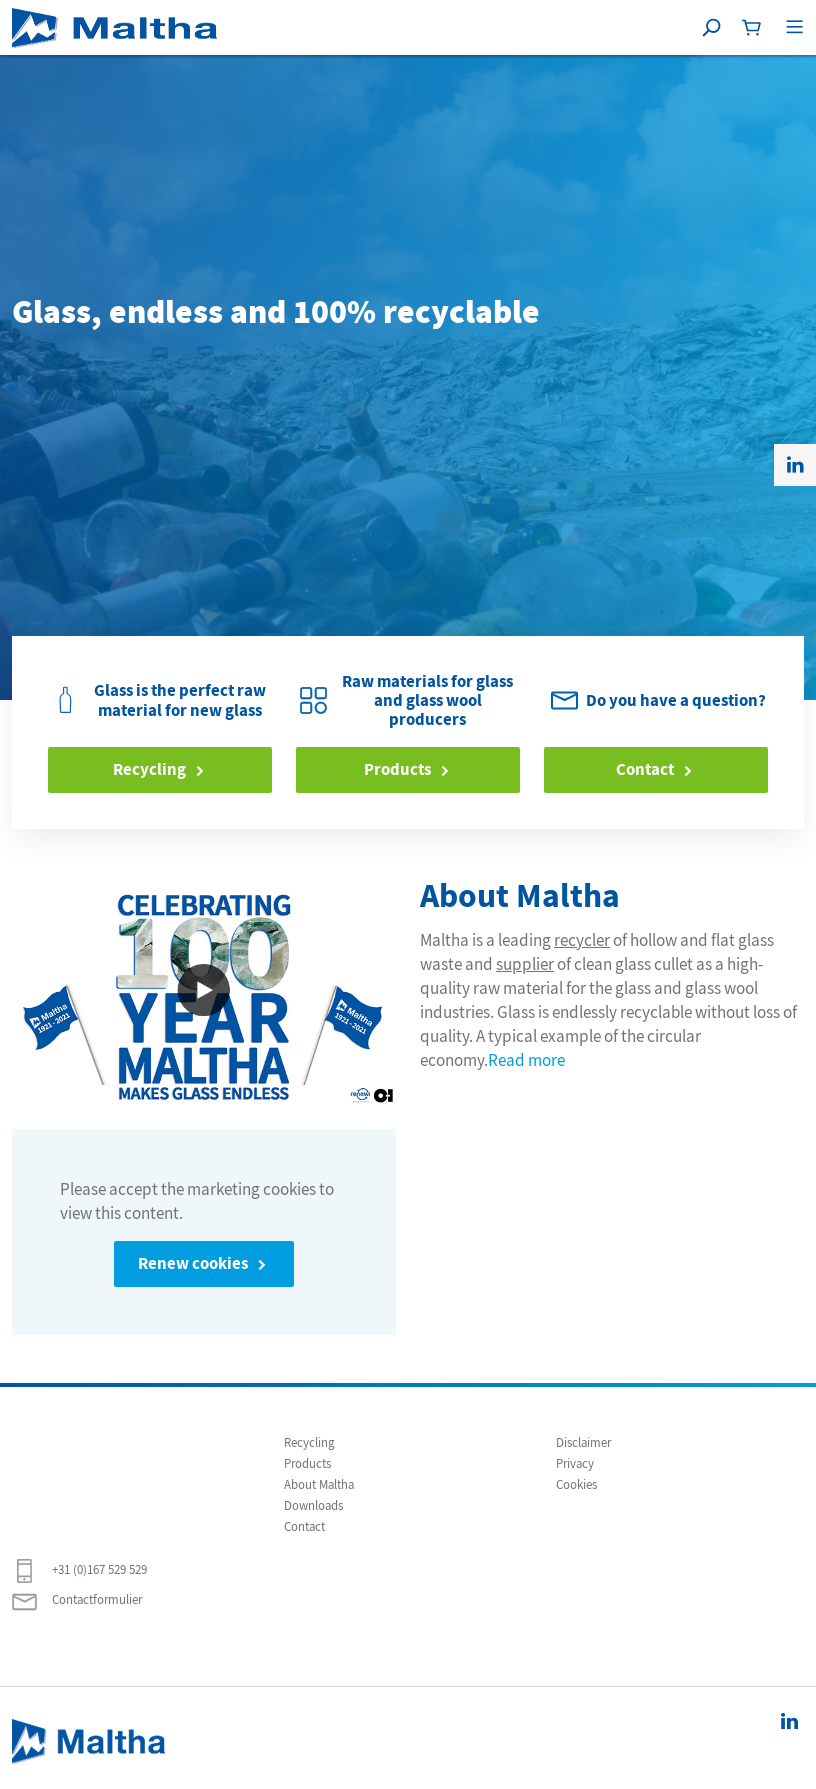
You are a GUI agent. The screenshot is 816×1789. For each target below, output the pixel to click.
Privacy (575, 1464)
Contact (645, 769)
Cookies (576, 1485)
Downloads (313, 1506)
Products (397, 769)
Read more (526, 1060)
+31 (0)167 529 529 (79, 1571)
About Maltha (319, 1485)
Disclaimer (583, 1443)
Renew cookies (193, 1263)
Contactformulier (77, 1601)
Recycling (149, 769)
